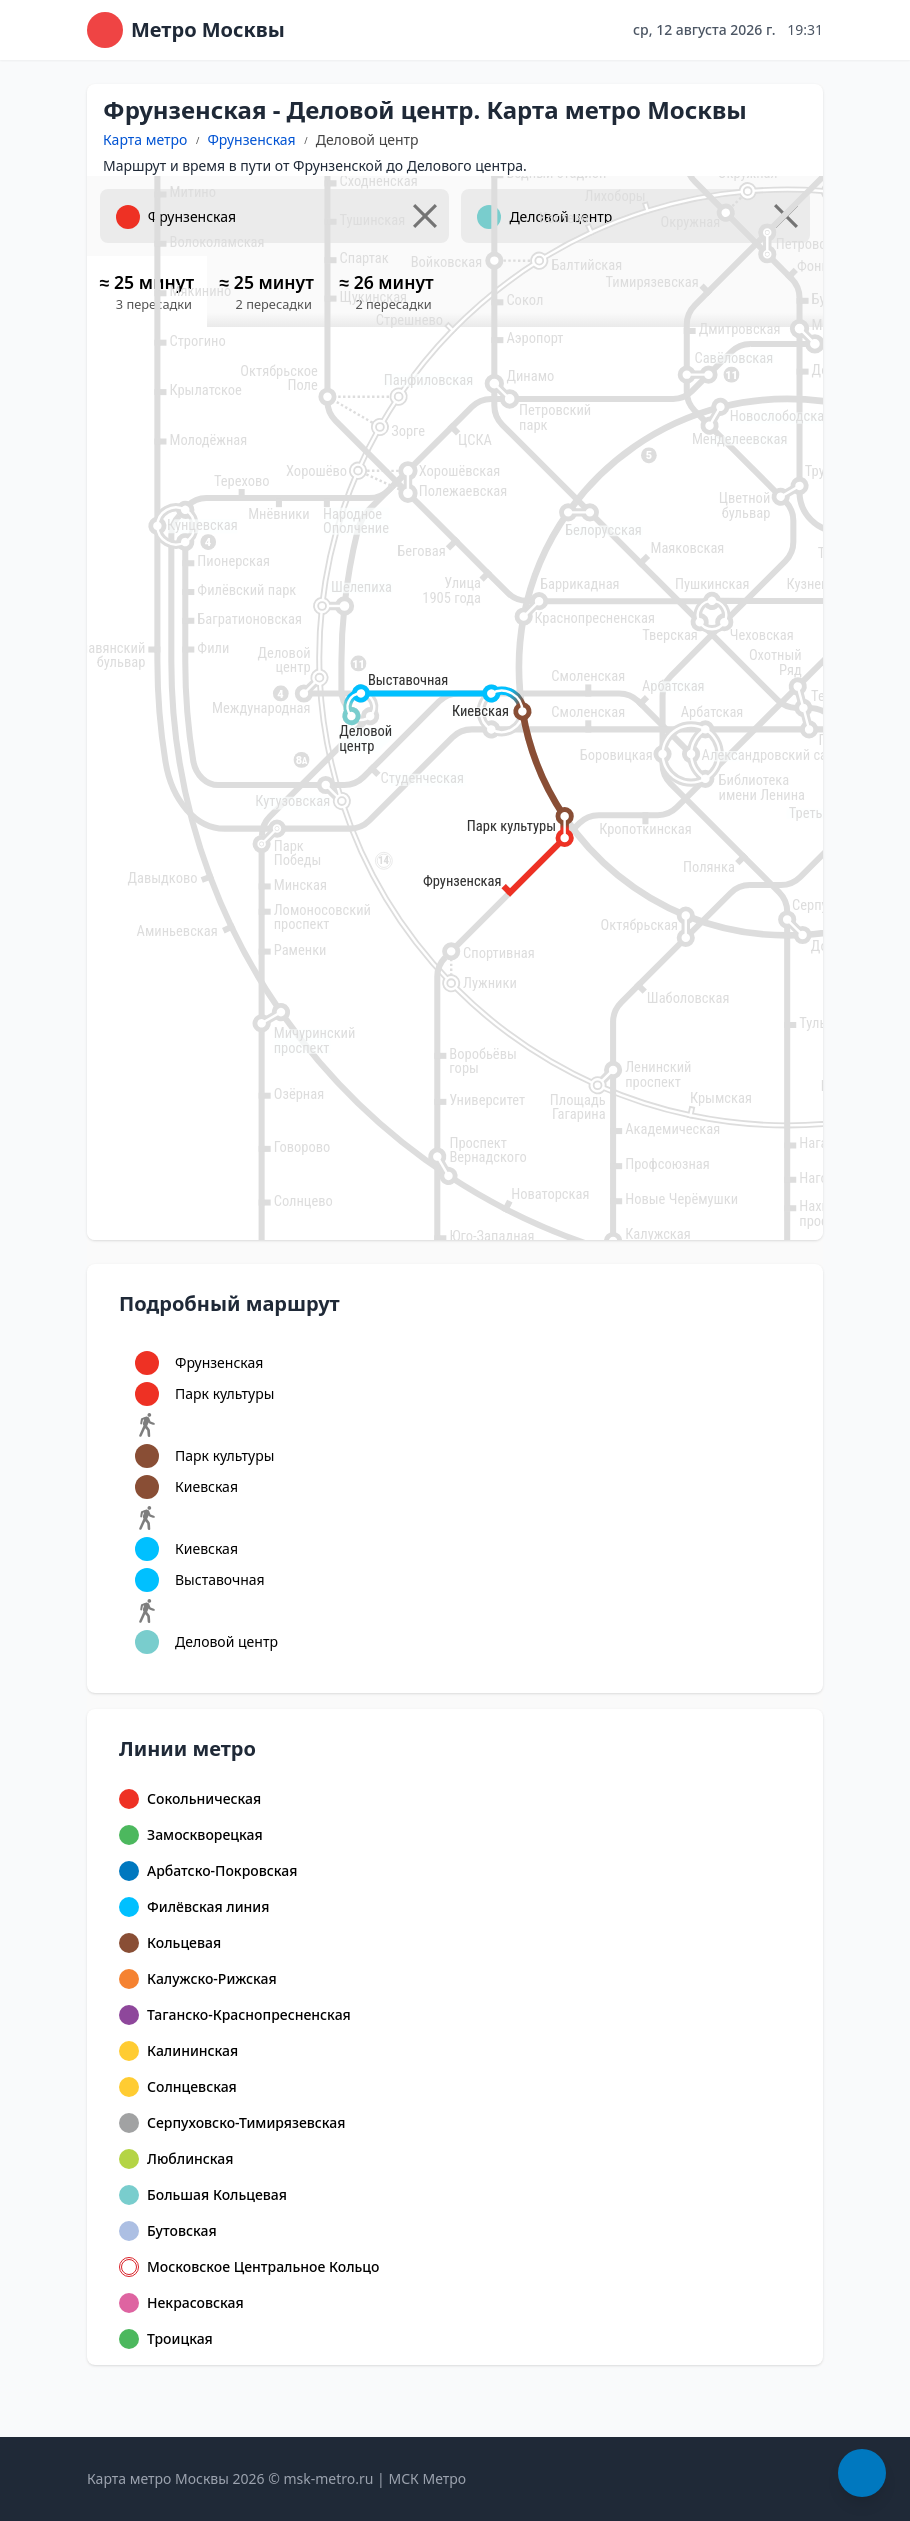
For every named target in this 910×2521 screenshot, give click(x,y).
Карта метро (145, 139)
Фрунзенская (251, 139)
